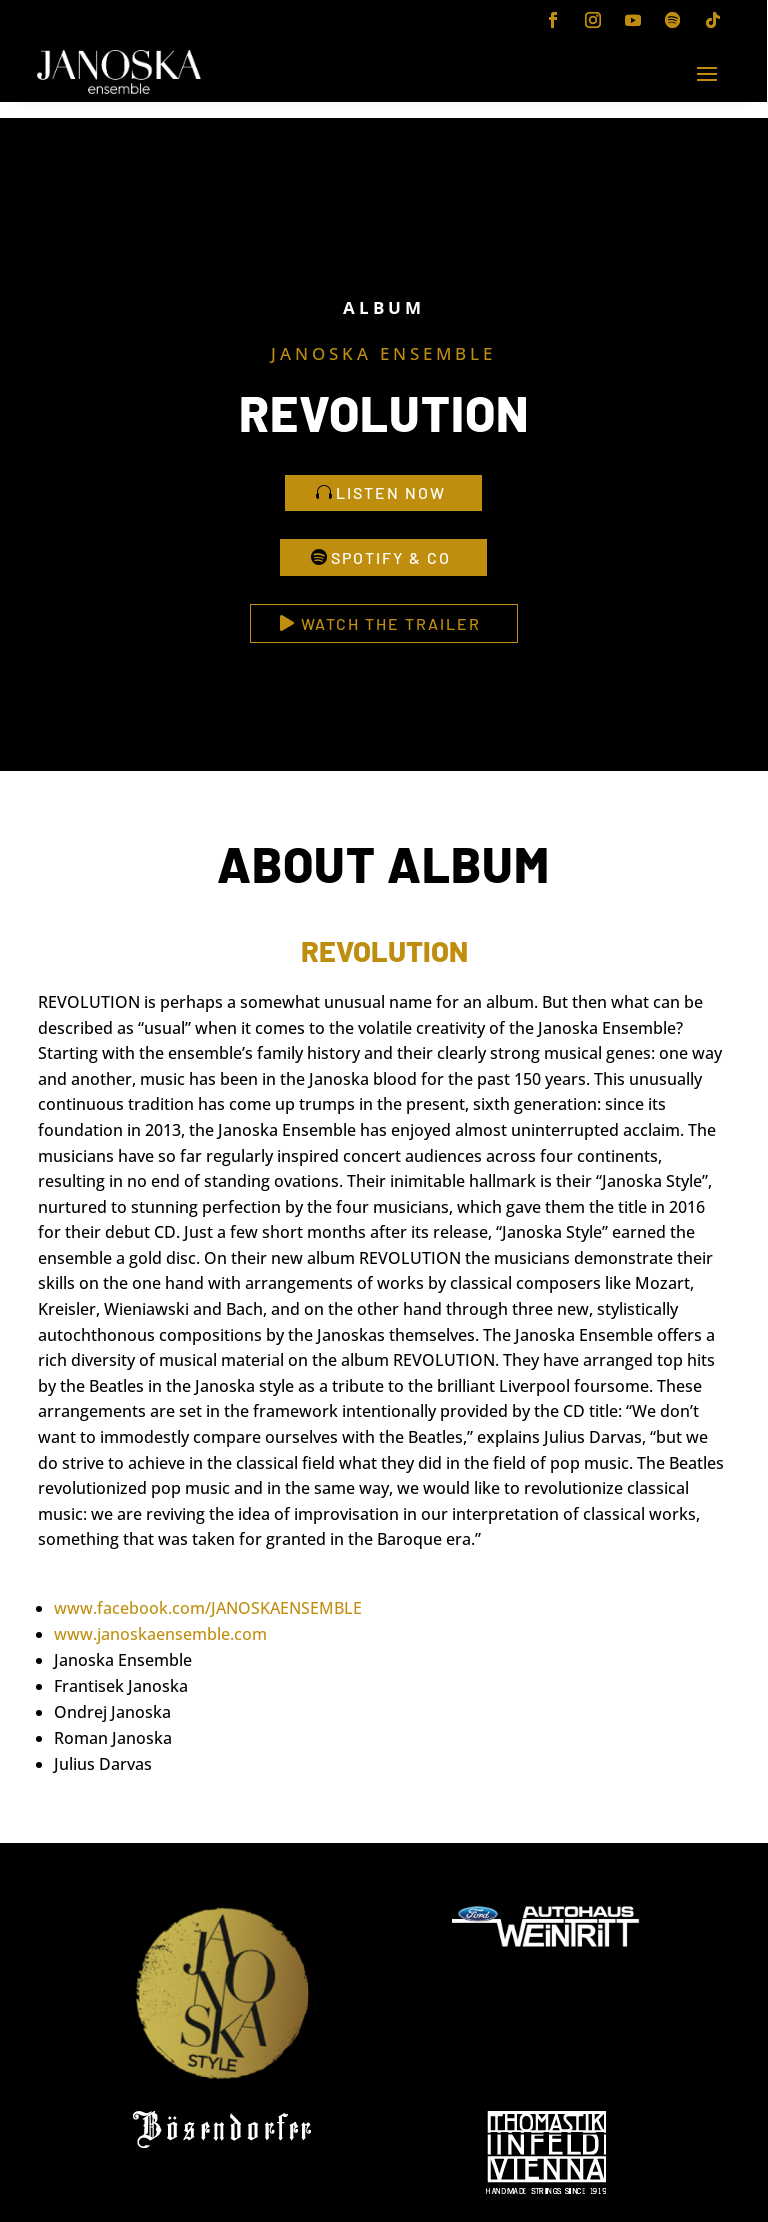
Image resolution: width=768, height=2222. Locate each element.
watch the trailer (391, 623)
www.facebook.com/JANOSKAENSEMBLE (208, 1608)
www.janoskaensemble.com (160, 1634)
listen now (391, 492)
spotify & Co (391, 557)
